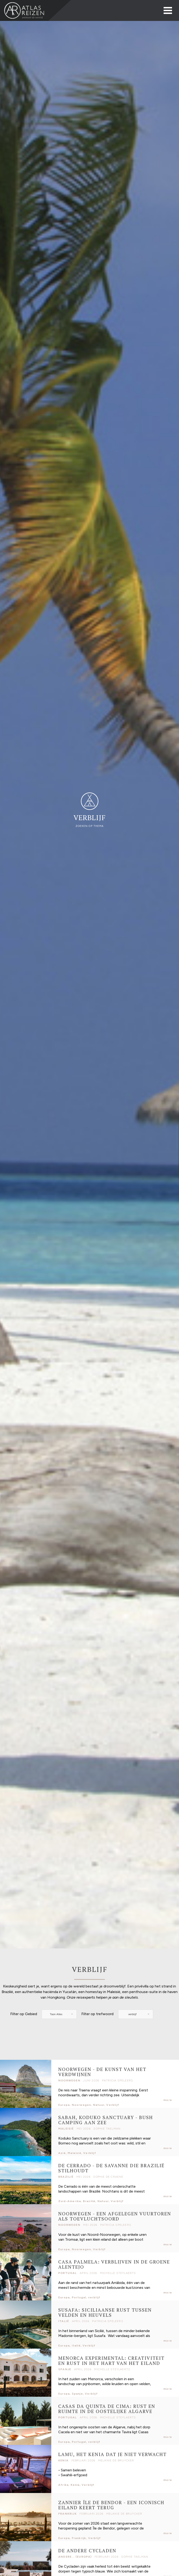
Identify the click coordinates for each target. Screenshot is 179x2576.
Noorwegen (81, 2105)
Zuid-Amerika (69, 2201)
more (167, 2100)
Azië (62, 2153)
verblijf (94, 2297)
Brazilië (89, 2201)
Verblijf (112, 2105)
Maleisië (74, 2153)
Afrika (63, 2484)
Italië (76, 2345)
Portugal (79, 2297)
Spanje (77, 2393)
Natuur (98, 2105)
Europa (64, 2105)
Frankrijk (79, 2538)
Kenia (75, 2484)
